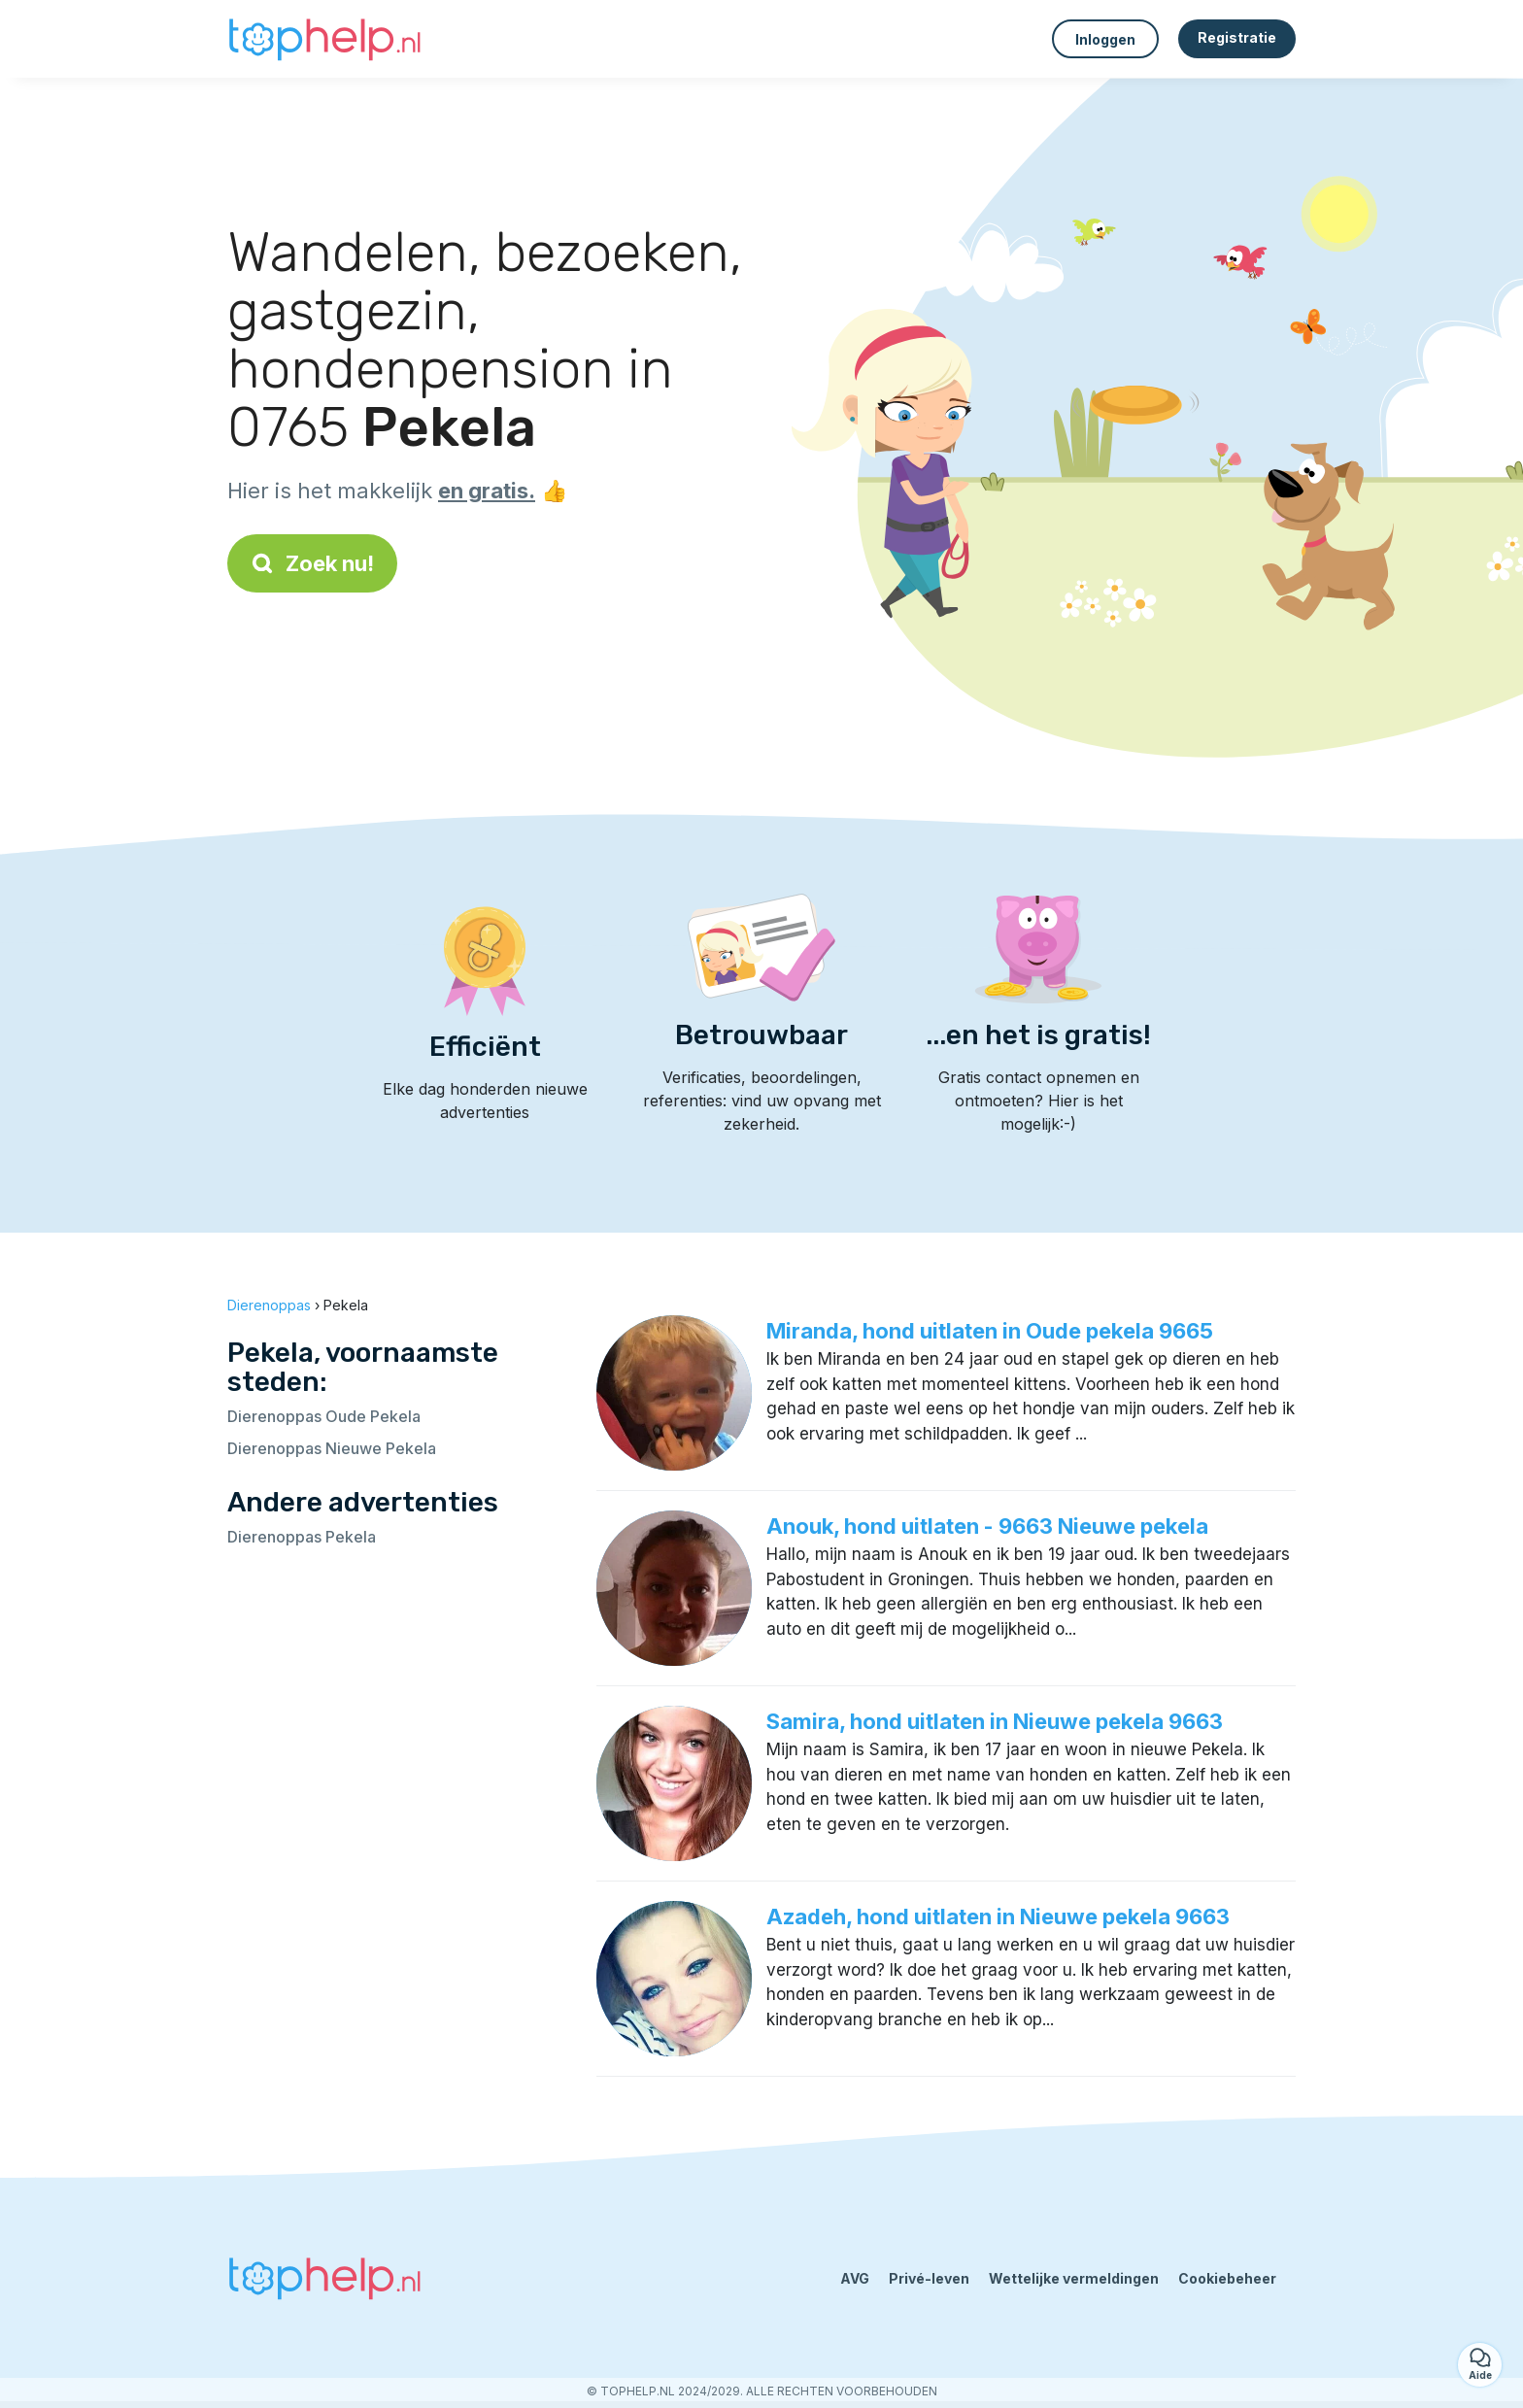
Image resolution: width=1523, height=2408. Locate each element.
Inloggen (1105, 39)
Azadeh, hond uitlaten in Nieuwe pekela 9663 (998, 1916)
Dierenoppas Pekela (301, 1536)
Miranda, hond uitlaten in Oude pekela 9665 (989, 1330)
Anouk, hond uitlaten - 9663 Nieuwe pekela (987, 1526)
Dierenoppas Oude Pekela (324, 1416)
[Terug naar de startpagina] (324, 39)
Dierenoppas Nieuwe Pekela (331, 1448)
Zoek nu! (312, 563)
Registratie (1237, 37)
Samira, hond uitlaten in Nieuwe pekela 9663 (994, 1721)
